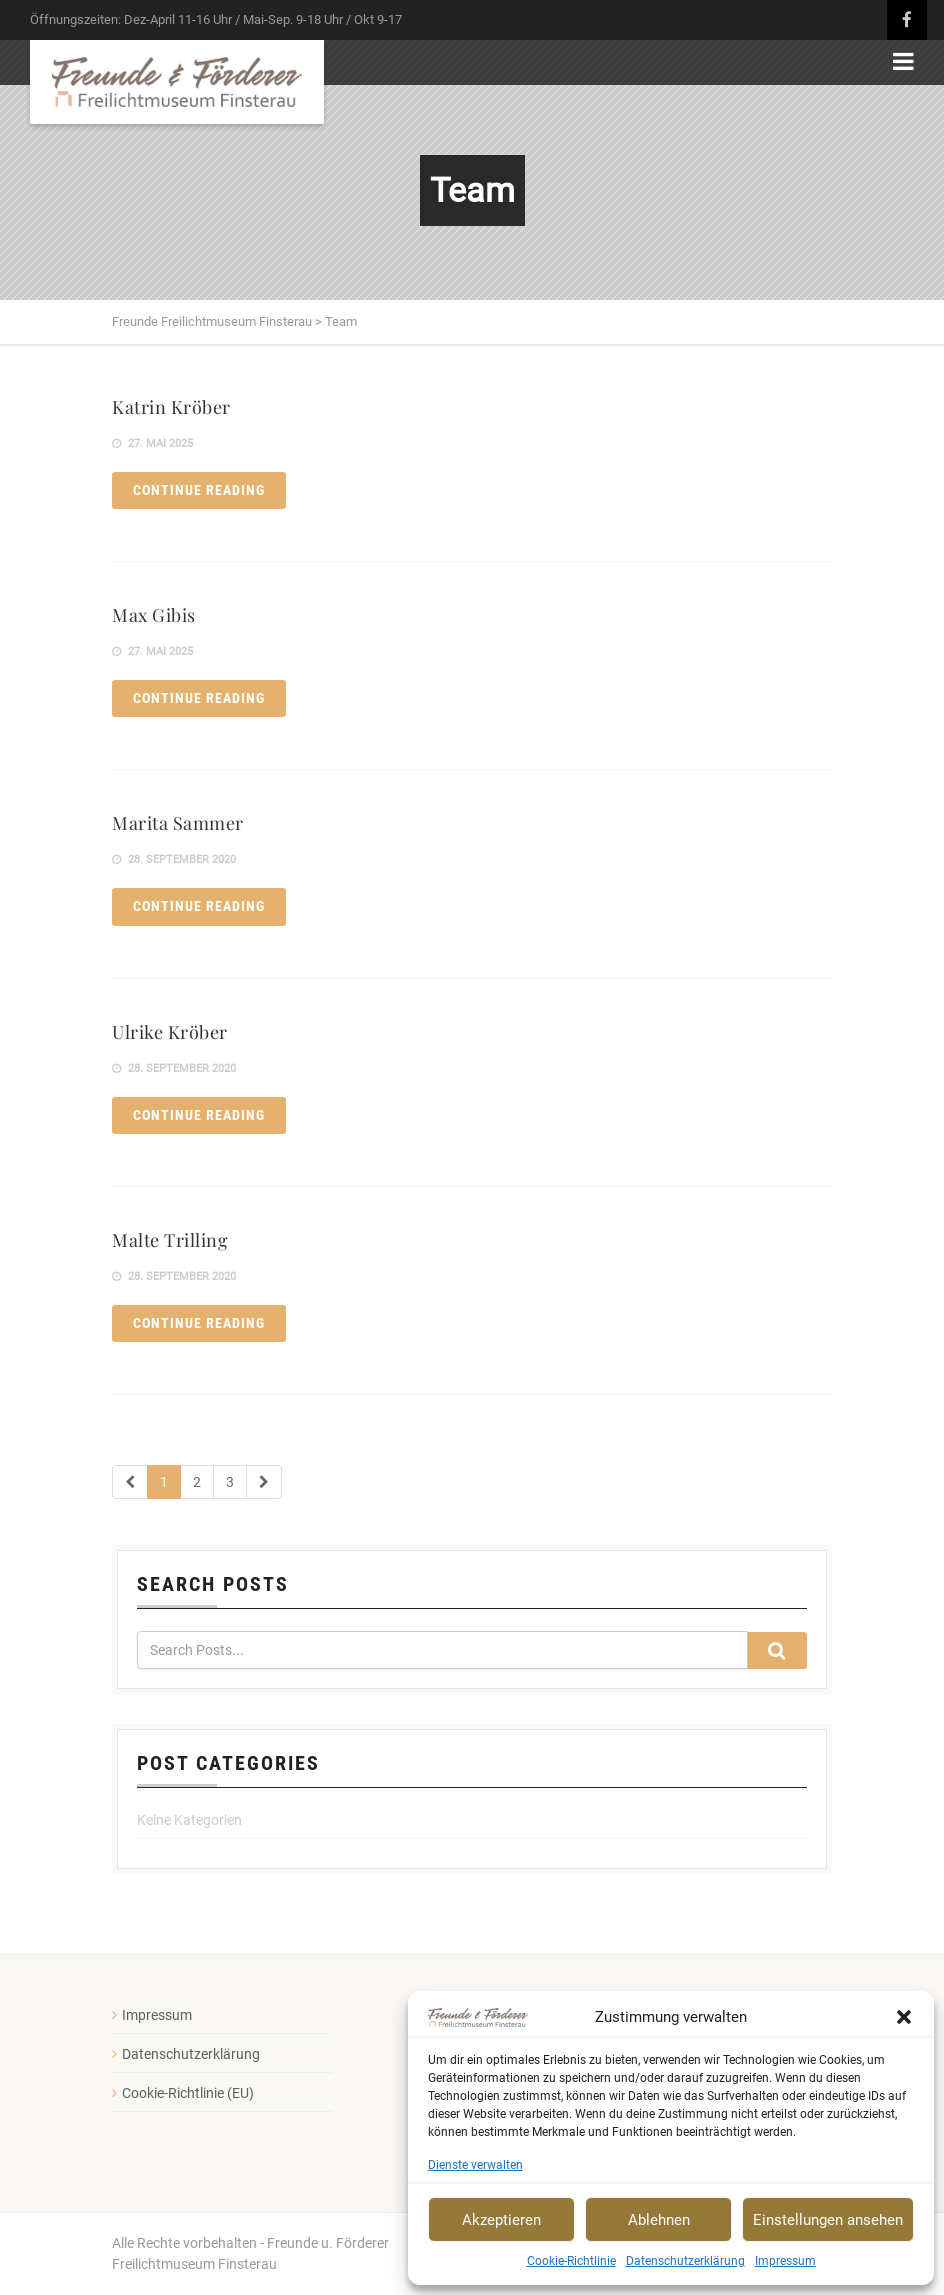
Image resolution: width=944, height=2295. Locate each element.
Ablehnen (659, 2220)
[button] (904, 2017)
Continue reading (199, 490)
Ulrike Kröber (170, 1032)
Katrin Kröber (171, 407)
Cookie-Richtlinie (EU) (188, 2093)
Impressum (785, 2261)
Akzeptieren (501, 2220)
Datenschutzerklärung (685, 2261)
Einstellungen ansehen (828, 2220)
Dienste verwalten (475, 2165)
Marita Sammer (178, 823)
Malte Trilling (170, 1240)
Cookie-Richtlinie (571, 2261)
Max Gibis (154, 615)
